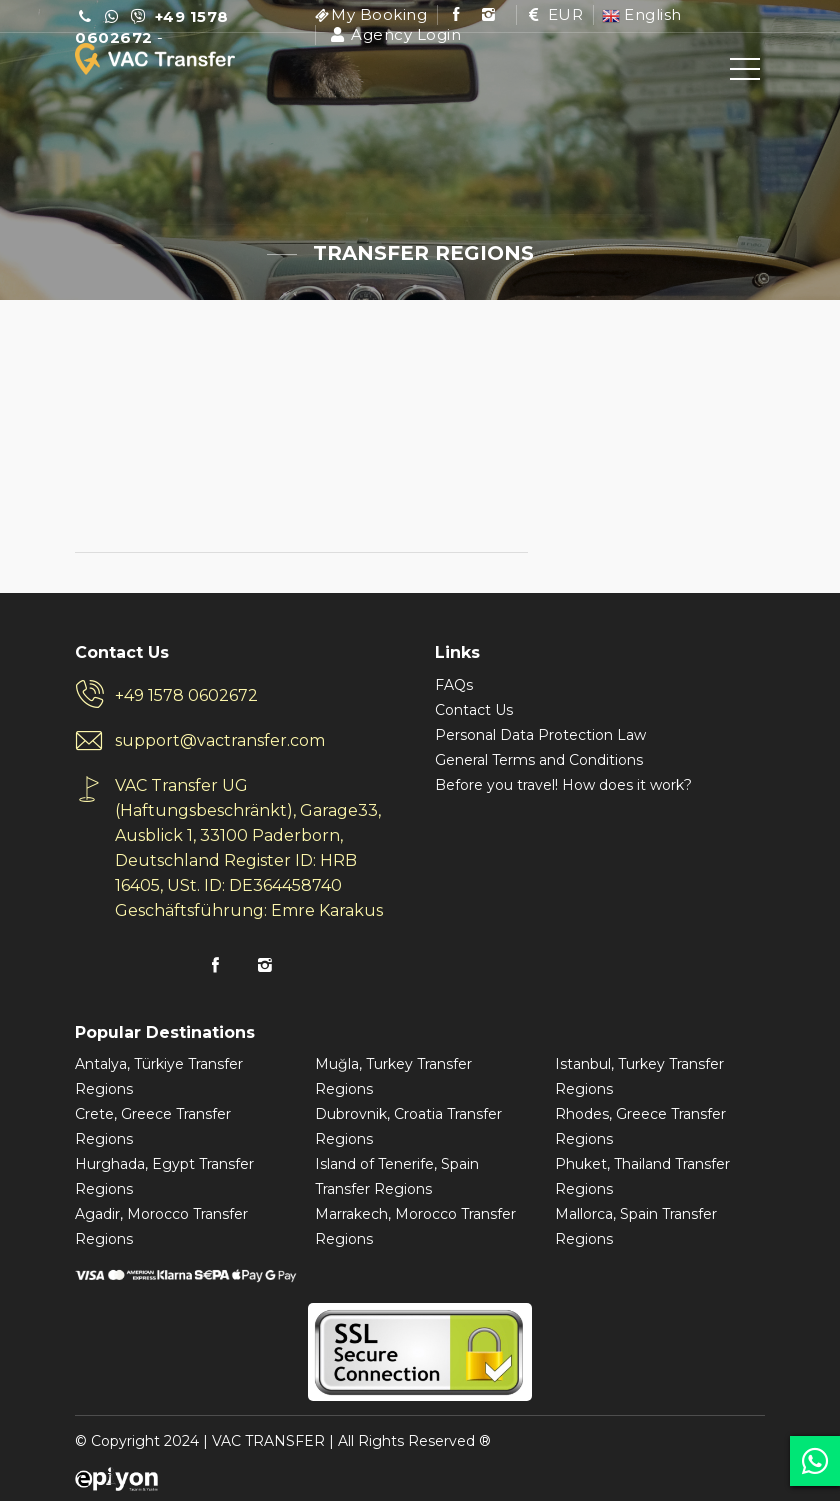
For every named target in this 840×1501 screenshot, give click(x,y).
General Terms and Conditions (539, 760)
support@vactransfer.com (220, 740)
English (642, 14)
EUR (554, 14)
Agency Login (394, 34)
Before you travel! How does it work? (563, 785)
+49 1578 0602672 (186, 695)
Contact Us (474, 710)
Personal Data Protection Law (540, 735)
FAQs (454, 685)
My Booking (379, 14)
